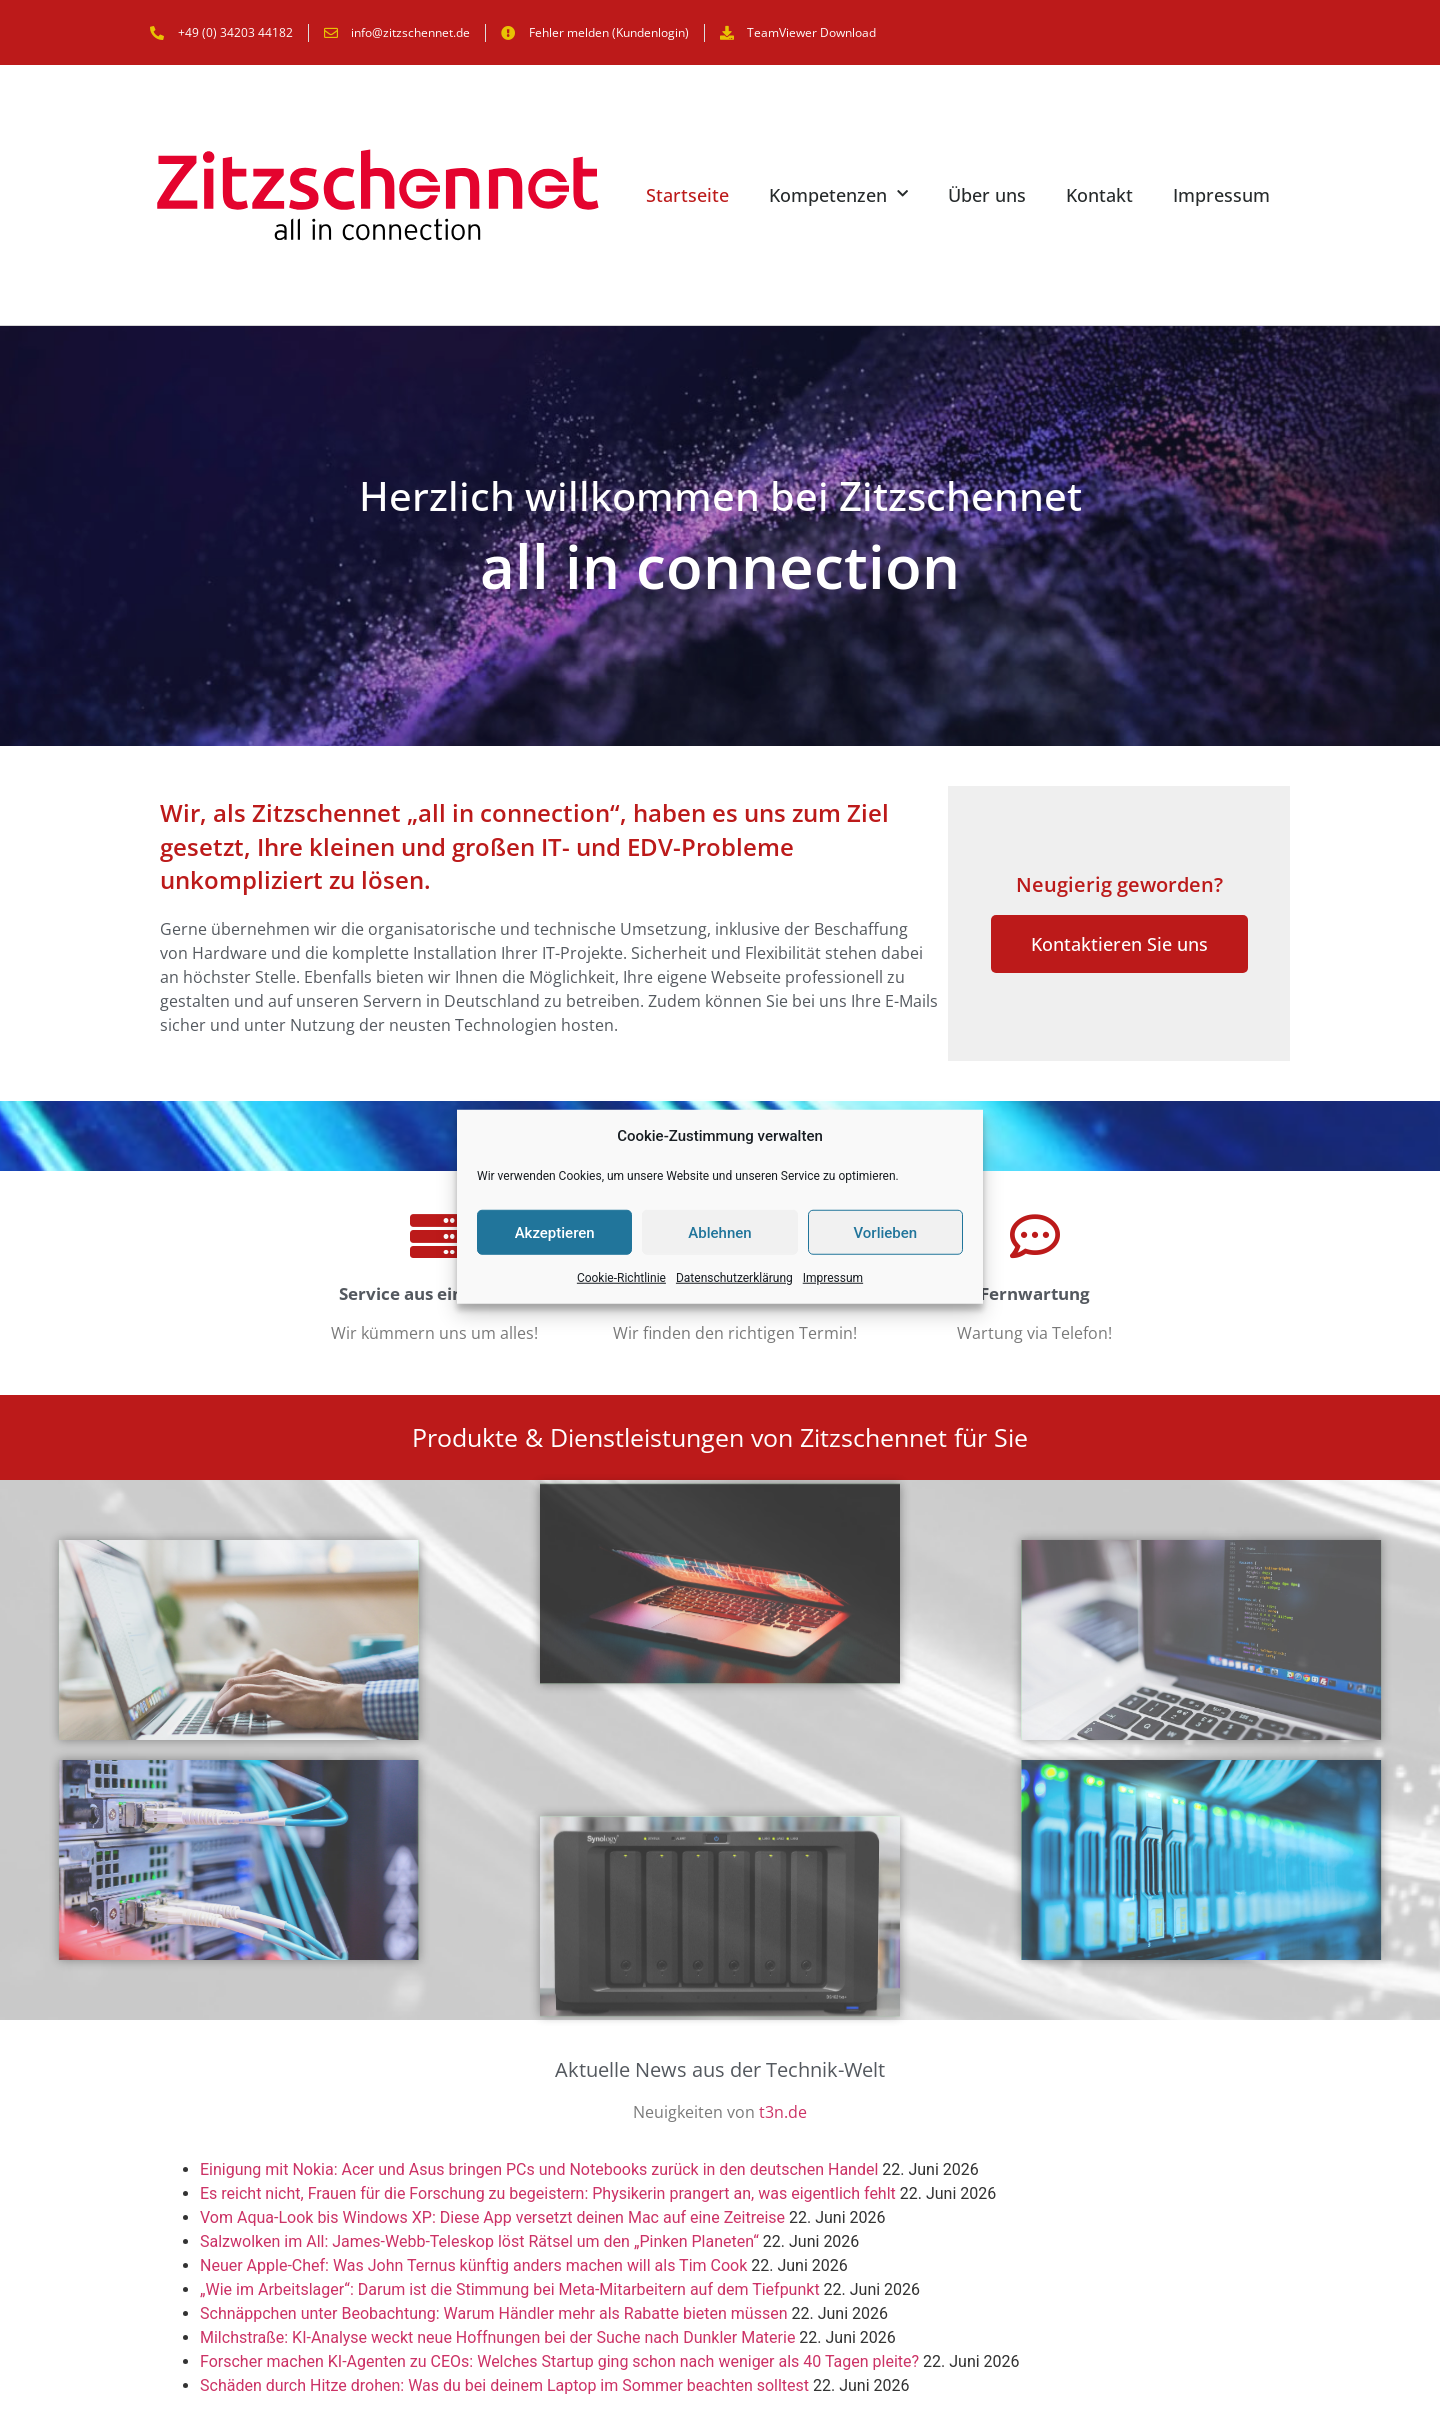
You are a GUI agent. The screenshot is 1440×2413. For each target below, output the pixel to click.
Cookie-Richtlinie (621, 1278)
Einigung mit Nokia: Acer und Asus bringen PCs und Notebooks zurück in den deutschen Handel (539, 2169)
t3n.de (783, 2112)
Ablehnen (719, 1232)
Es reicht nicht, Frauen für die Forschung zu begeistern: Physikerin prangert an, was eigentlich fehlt (548, 2193)
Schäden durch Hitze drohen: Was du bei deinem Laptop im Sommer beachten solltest (504, 2385)
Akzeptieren (555, 1232)
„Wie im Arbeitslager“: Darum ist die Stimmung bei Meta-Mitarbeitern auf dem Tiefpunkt (510, 2289)
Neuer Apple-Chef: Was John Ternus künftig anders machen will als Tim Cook (473, 2265)
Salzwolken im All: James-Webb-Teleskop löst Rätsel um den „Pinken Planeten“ (479, 2241)
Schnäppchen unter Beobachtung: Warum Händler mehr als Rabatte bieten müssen (494, 2313)
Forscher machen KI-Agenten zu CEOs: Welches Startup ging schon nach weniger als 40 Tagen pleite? (559, 2361)
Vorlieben (885, 1232)
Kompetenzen (838, 194)
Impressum (833, 1278)
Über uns (987, 195)
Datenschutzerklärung (734, 1278)
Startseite (687, 195)
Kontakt (1099, 195)
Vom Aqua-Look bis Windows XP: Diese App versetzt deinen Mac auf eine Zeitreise (492, 2217)
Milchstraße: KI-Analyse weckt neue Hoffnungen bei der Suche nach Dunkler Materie (497, 2337)
